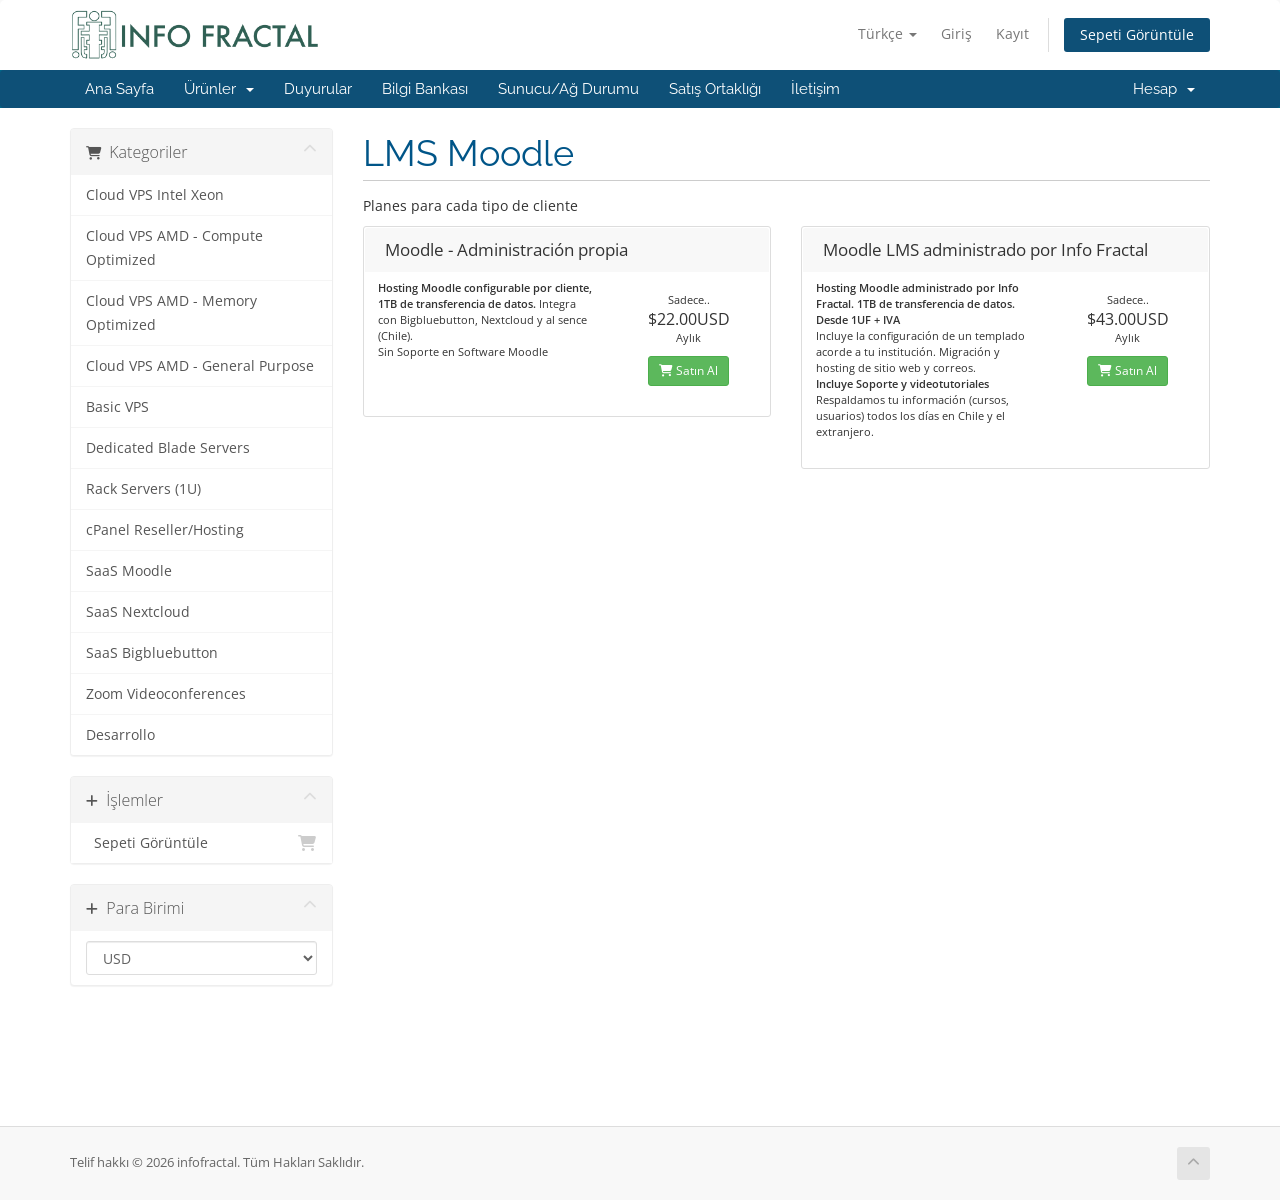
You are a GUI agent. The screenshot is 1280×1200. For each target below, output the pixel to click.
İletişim (815, 89)
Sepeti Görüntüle (1137, 34)
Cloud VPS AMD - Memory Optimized (171, 313)
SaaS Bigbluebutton (152, 653)
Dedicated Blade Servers (168, 448)
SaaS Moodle (129, 571)
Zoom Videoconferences (166, 694)
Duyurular (318, 89)
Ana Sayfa (119, 89)
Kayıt (1012, 33)
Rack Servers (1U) (143, 489)
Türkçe (887, 33)
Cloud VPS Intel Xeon (155, 195)
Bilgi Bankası (425, 89)
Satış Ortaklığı (715, 89)
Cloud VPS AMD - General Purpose (200, 366)
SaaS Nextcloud (138, 612)
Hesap (1164, 89)
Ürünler (219, 89)
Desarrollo (120, 735)
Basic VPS (117, 407)
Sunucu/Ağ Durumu (568, 89)
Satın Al (688, 370)
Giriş (956, 33)
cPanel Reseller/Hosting (165, 530)
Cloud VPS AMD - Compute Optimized (174, 248)
